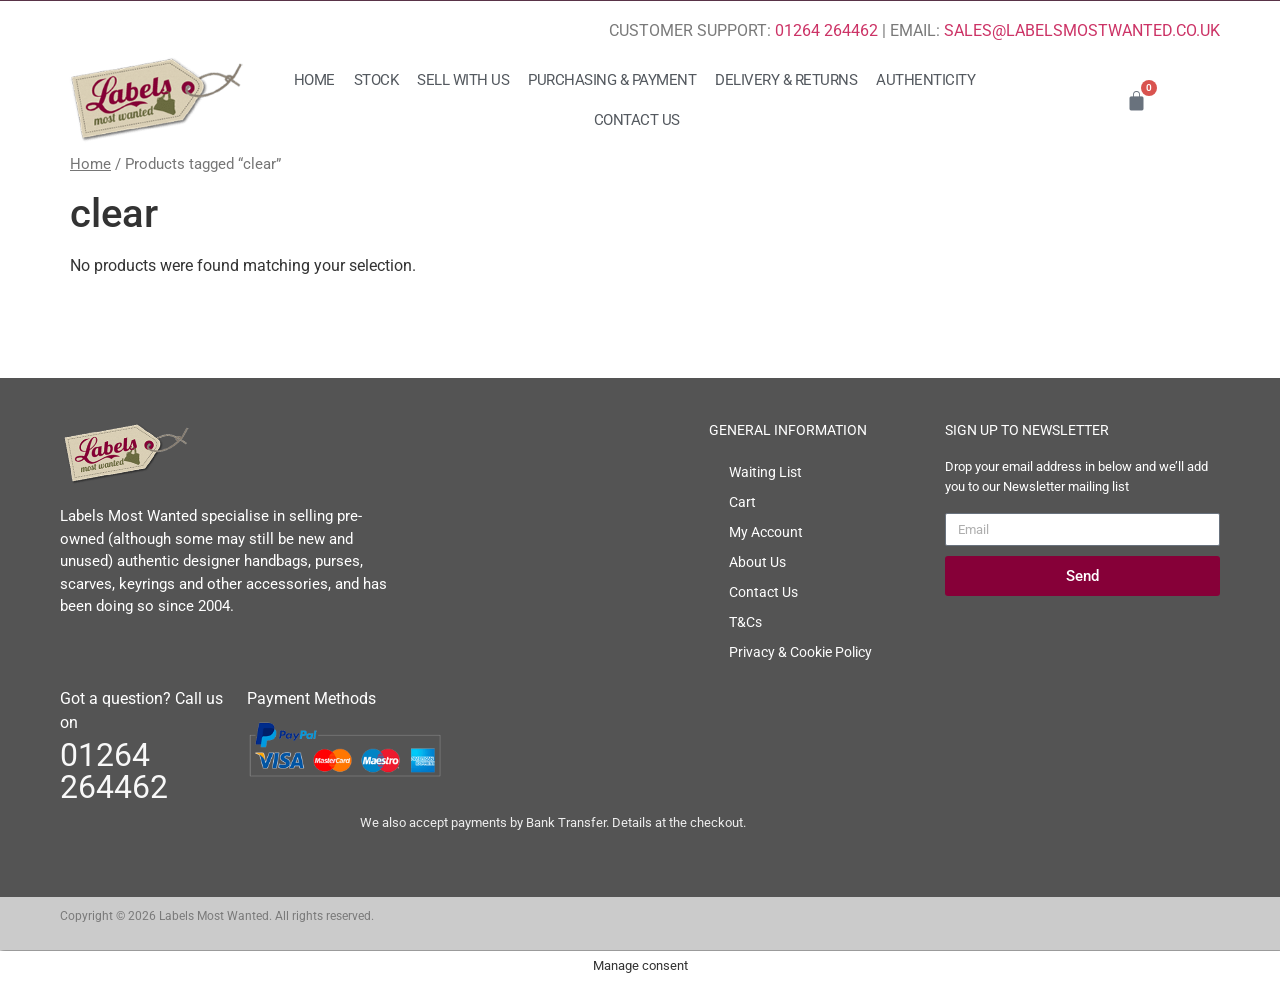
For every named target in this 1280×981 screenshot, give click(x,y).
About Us (757, 562)
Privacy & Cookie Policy (800, 652)
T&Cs (745, 622)
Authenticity (925, 80)
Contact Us (637, 120)
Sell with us (463, 80)
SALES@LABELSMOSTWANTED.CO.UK (1082, 30)
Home (314, 80)
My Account (766, 532)
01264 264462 (826, 30)
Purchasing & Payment (612, 80)
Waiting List (765, 472)
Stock (376, 80)
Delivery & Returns (786, 80)
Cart (742, 502)
